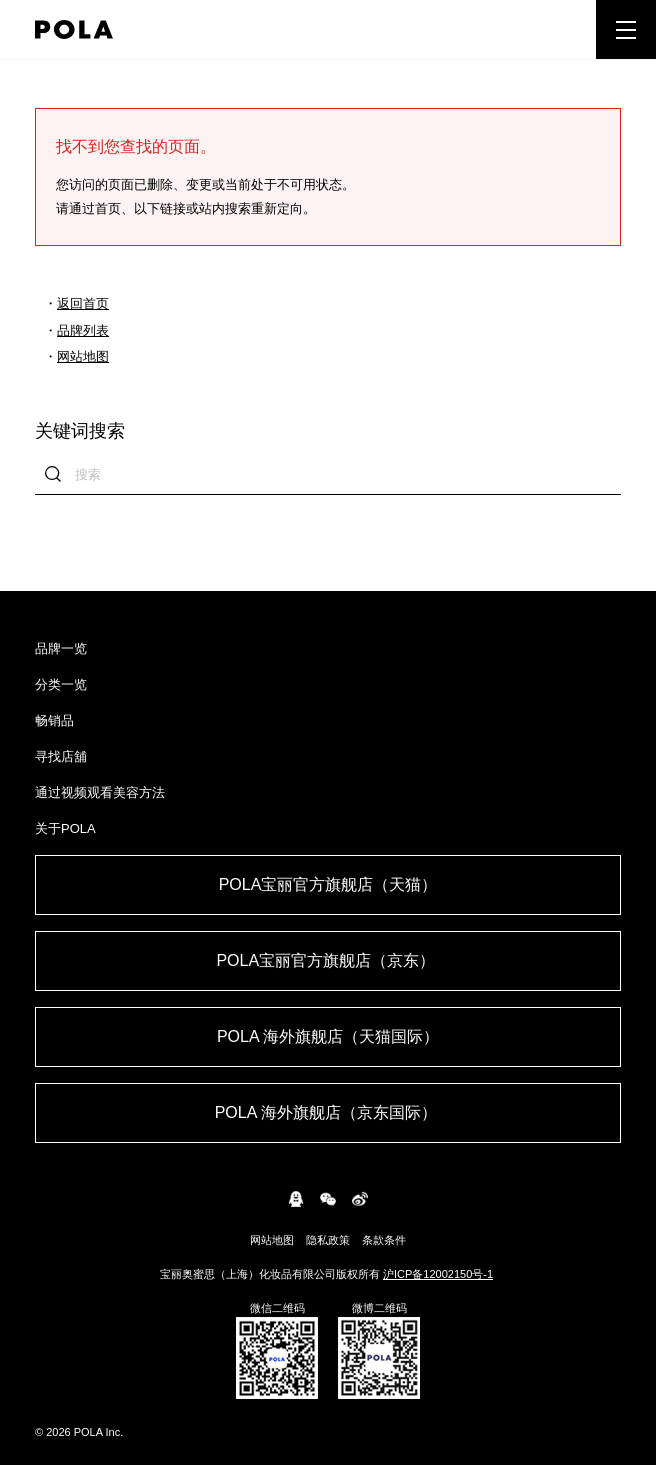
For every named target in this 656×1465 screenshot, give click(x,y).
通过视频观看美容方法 (100, 792)
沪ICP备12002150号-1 (438, 1274)
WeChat (328, 1199)
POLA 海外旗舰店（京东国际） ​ (328, 1112)
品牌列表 (83, 330)
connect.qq (296, 1199)
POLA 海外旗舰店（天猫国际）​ (328, 1036)
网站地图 (83, 356)
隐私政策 (328, 1240)
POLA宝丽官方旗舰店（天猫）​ (328, 884)
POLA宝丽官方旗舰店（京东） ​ (327, 960)
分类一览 (61, 684)
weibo (360, 1199)
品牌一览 (61, 648)
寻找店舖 (61, 756)
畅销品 (54, 720)
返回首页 (83, 303)
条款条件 (384, 1240)
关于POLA (65, 828)
